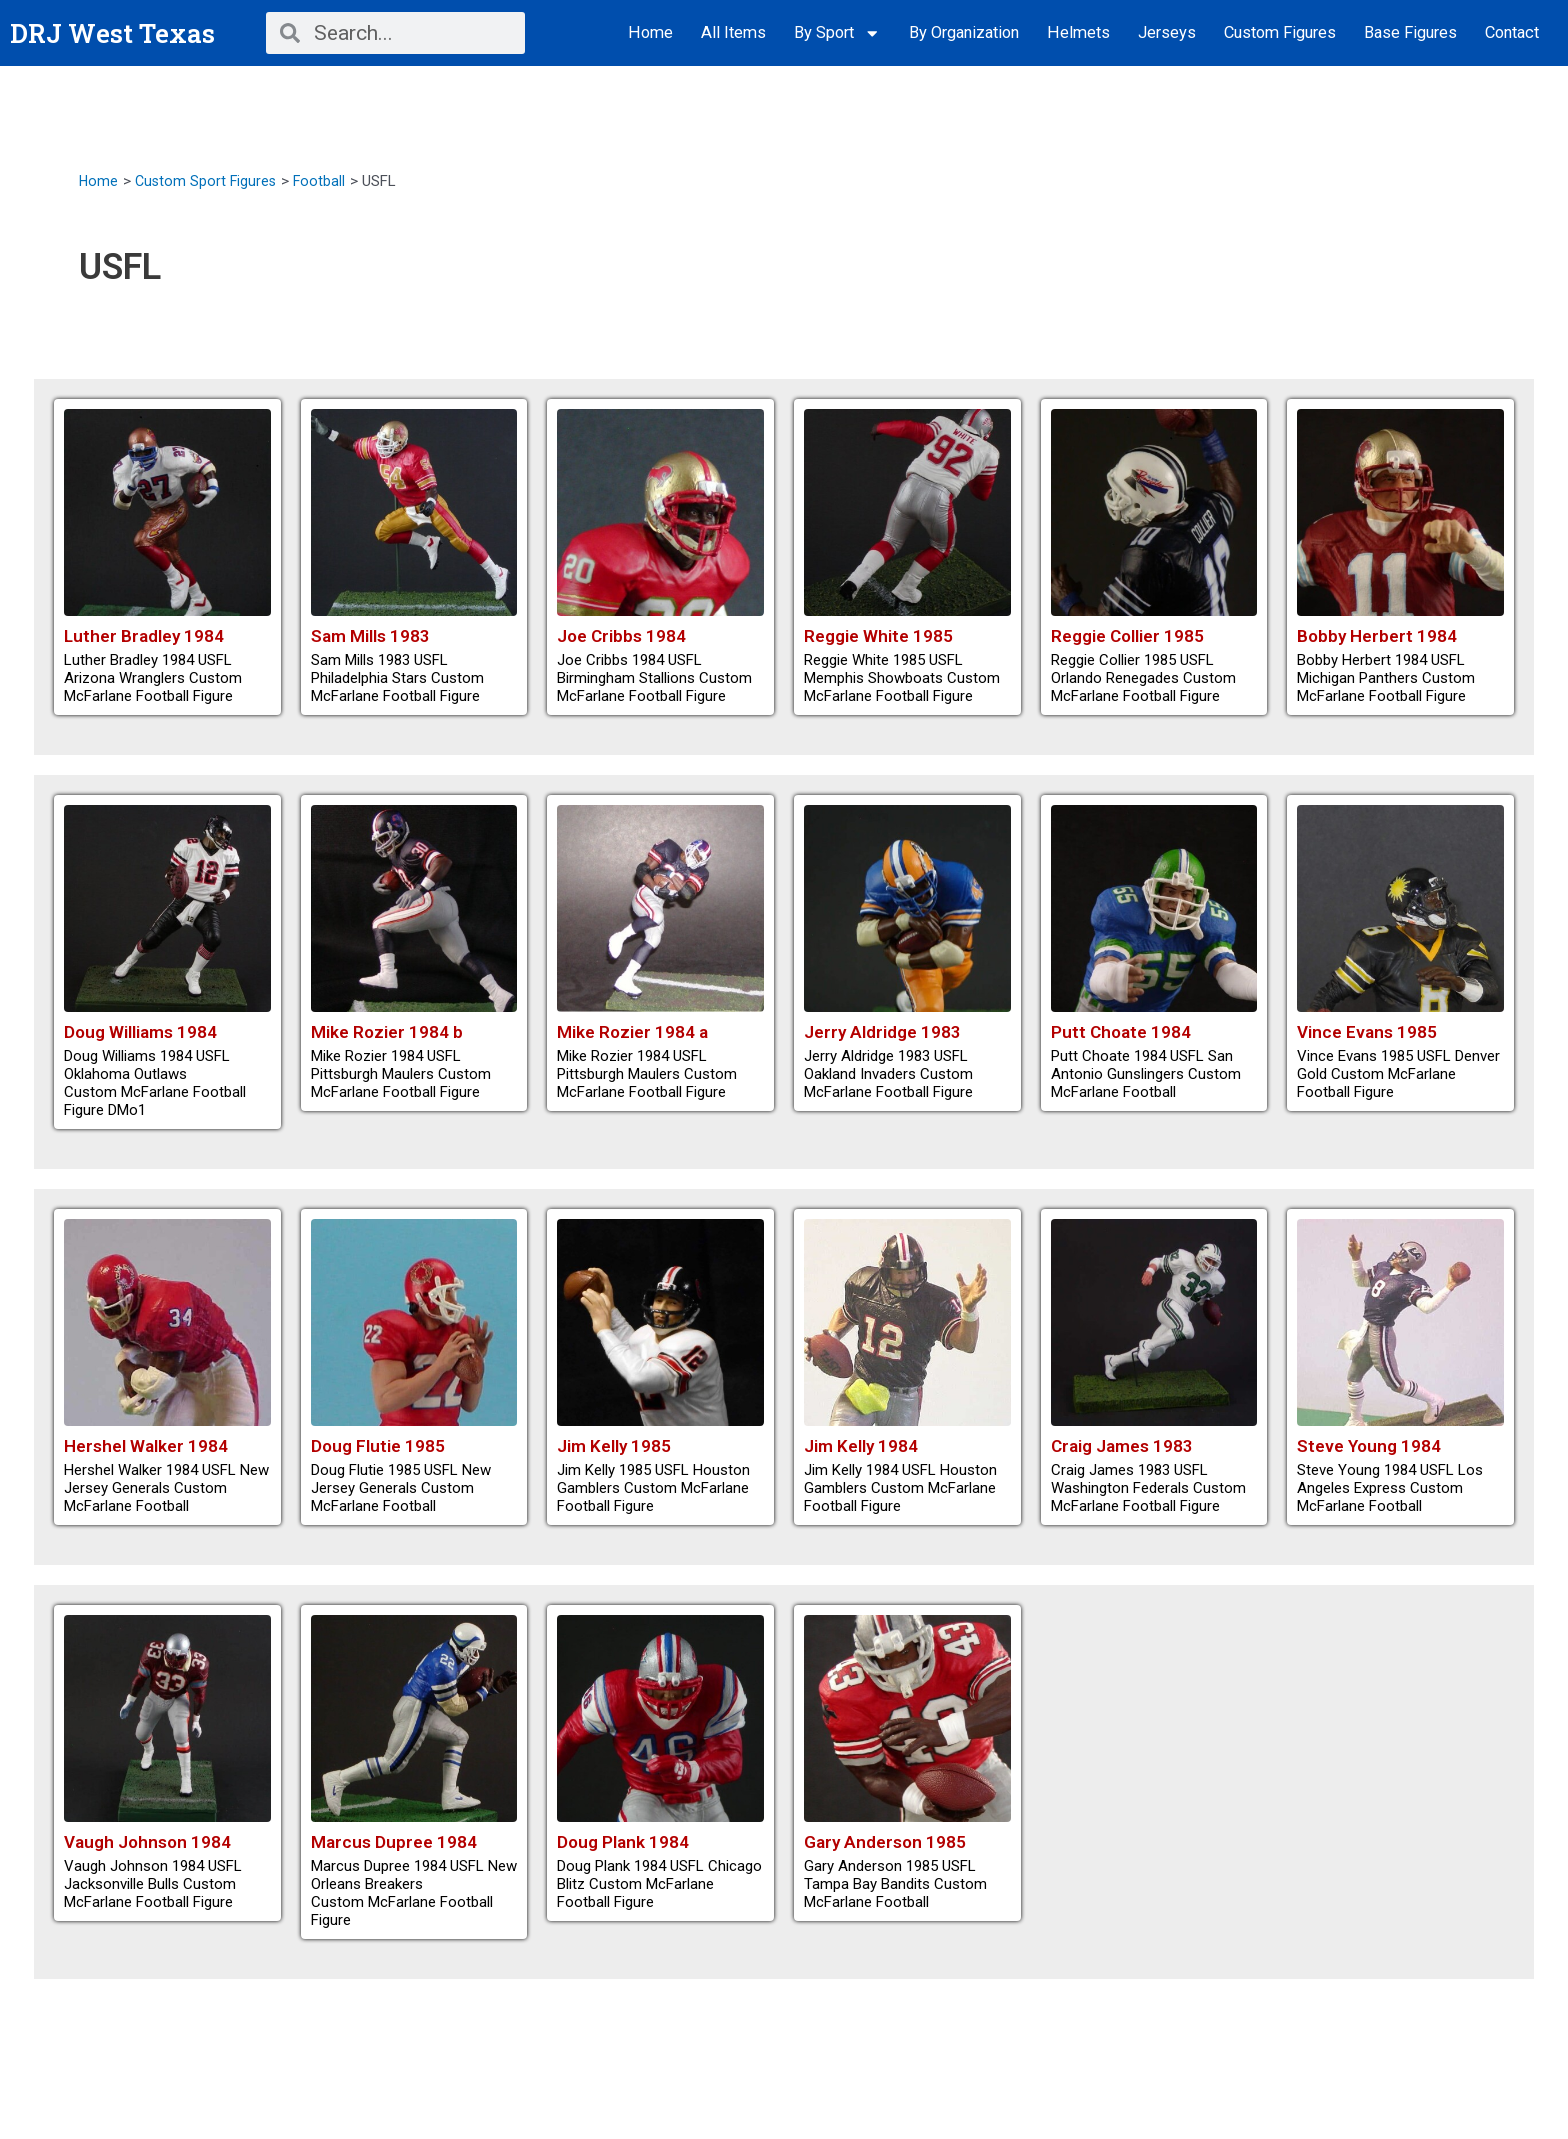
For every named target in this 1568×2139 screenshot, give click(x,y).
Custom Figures (1280, 32)
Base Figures (1410, 32)
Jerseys (1167, 32)
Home (650, 32)
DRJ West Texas (118, 32)
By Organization (964, 32)
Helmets (1078, 32)
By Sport (837, 33)
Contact (1512, 32)
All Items (733, 32)
